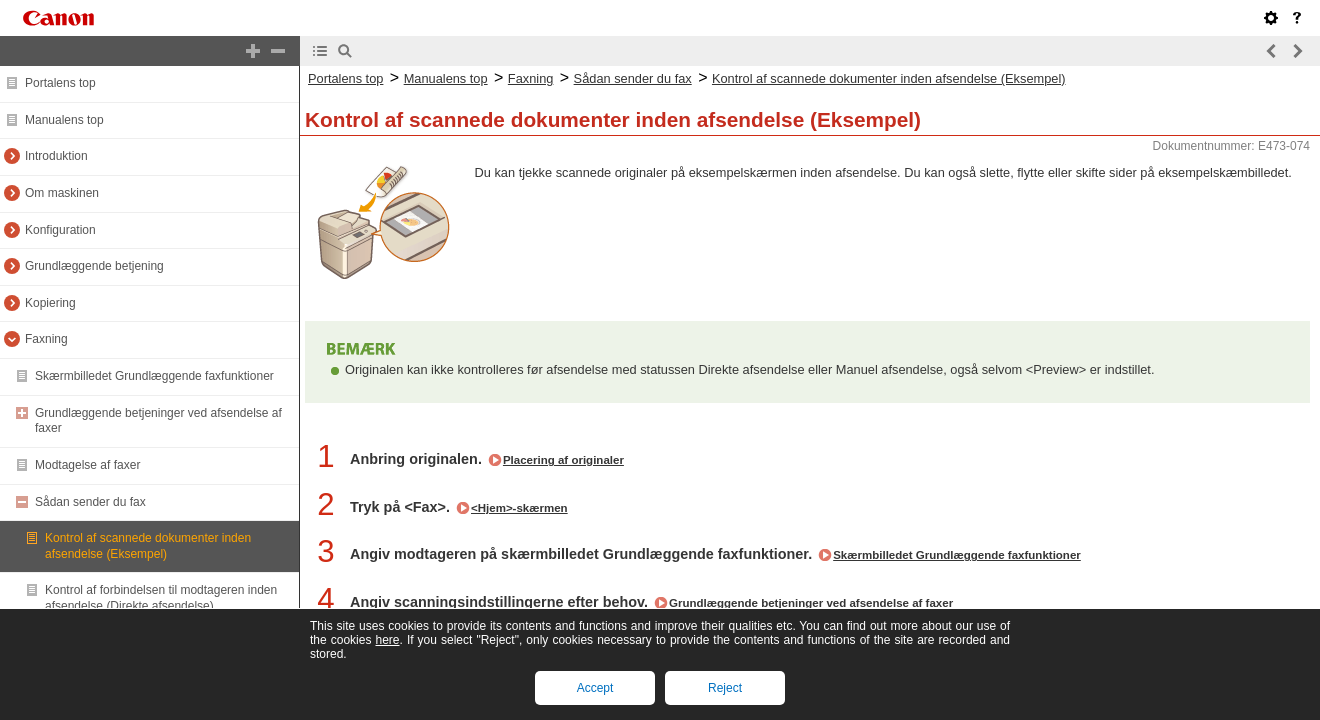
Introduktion (56, 156)
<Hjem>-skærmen (519, 508)
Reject (725, 688)
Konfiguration (60, 230)
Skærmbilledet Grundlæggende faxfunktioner (154, 376)
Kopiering (50, 303)
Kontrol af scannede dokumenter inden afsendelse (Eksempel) (148, 546)
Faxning (46, 339)
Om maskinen (62, 193)
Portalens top (60, 83)
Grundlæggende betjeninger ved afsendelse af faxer (811, 603)
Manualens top (64, 120)
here (387, 640)
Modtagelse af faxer (87, 465)
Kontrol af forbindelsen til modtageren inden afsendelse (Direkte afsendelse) (161, 598)
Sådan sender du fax (90, 502)
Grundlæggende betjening (94, 266)
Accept (595, 688)
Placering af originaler (563, 460)
